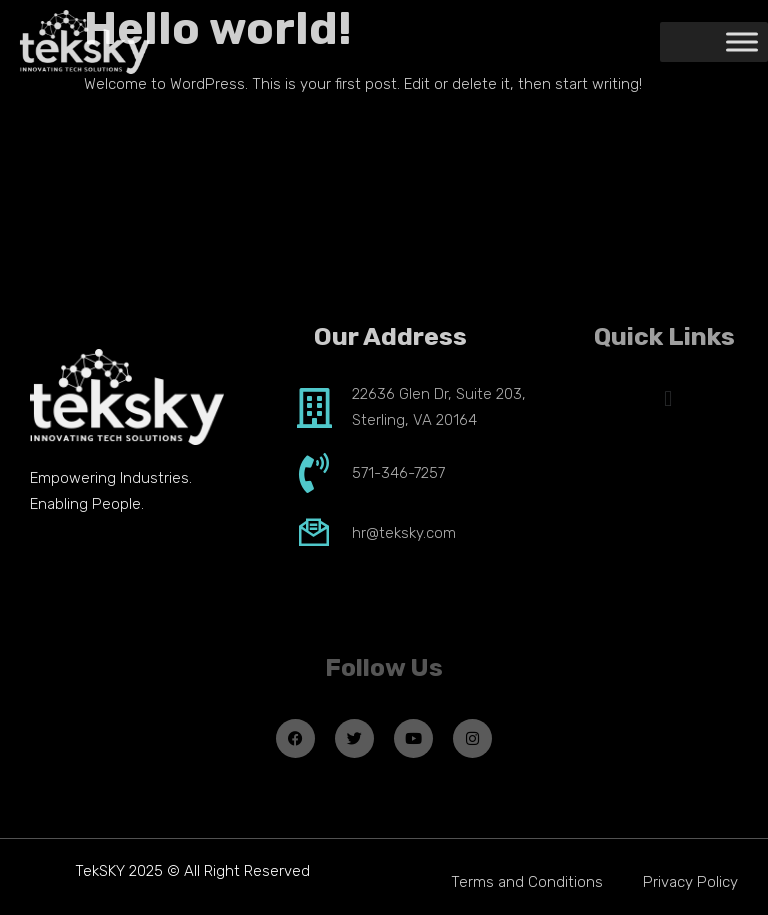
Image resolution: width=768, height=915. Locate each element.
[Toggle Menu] (742, 42)
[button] (668, 398)
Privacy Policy (690, 882)
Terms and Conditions (527, 882)
